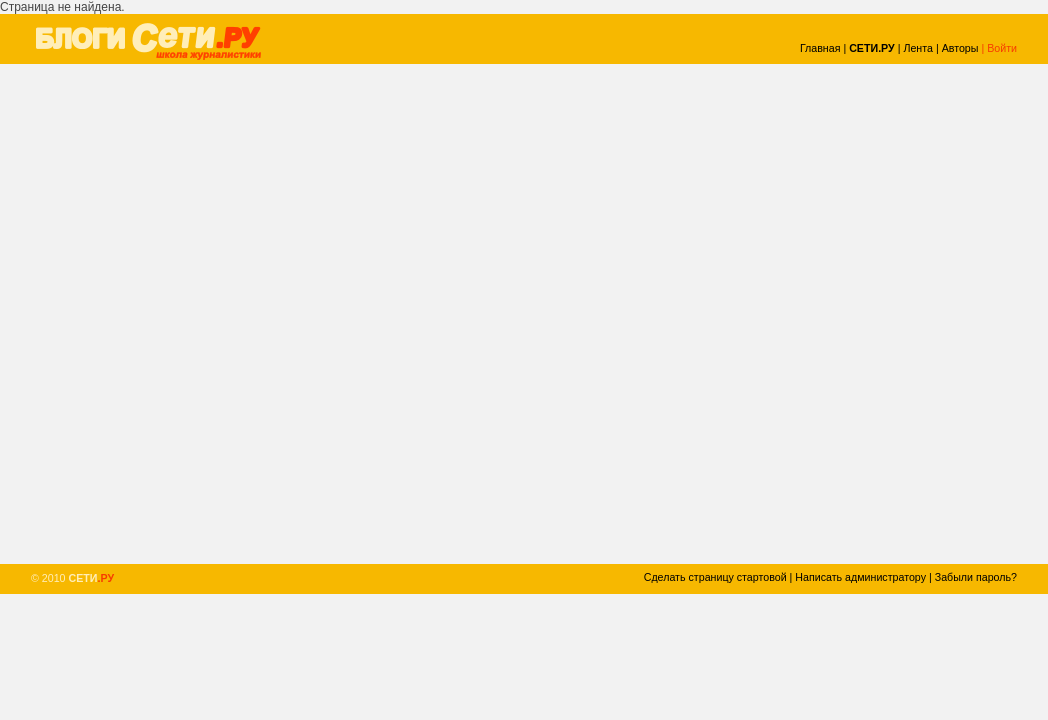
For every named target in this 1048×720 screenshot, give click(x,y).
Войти (1002, 48)
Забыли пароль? (976, 577)
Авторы (960, 48)
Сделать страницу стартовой (715, 577)
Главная (820, 48)
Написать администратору (860, 577)
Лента (918, 48)
